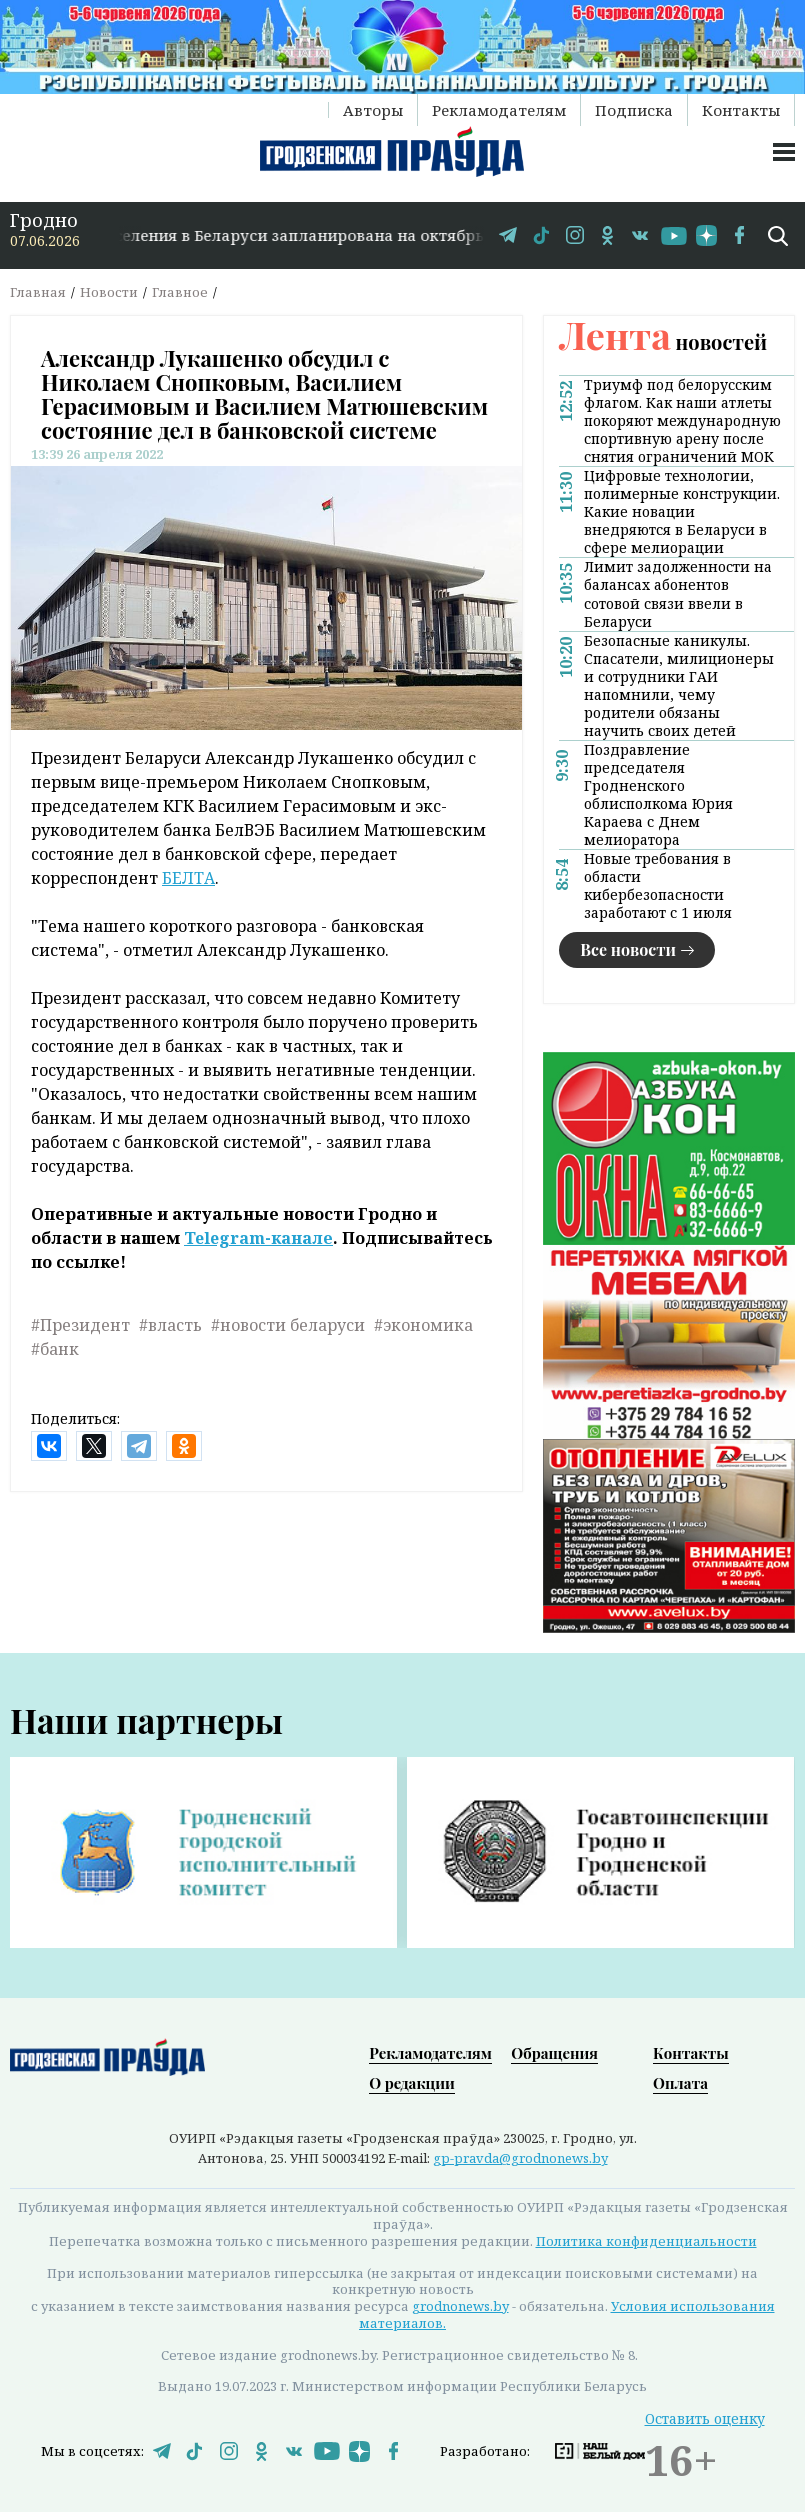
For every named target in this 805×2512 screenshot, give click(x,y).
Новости (109, 292)
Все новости (628, 949)
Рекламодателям (499, 110)
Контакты (741, 110)
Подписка (634, 110)
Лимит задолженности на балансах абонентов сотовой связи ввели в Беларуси (678, 594)
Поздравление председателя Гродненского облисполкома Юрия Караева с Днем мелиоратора (658, 795)
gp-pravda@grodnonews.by (520, 2158)
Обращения (554, 2053)
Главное (180, 292)
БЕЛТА (188, 878)
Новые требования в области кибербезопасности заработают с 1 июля (658, 886)
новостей (663, 341)
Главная (38, 292)
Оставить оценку (705, 2418)
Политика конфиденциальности (646, 2241)
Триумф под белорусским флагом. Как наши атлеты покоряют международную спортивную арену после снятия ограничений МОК (682, 421)
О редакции (412, 2083)
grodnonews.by (460, 2306)
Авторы (373, 110)
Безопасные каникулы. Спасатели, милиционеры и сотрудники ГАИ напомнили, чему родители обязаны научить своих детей (679, 686)
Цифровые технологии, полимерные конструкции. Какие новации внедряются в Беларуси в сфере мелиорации (682, 512)
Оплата (680, 2083)
